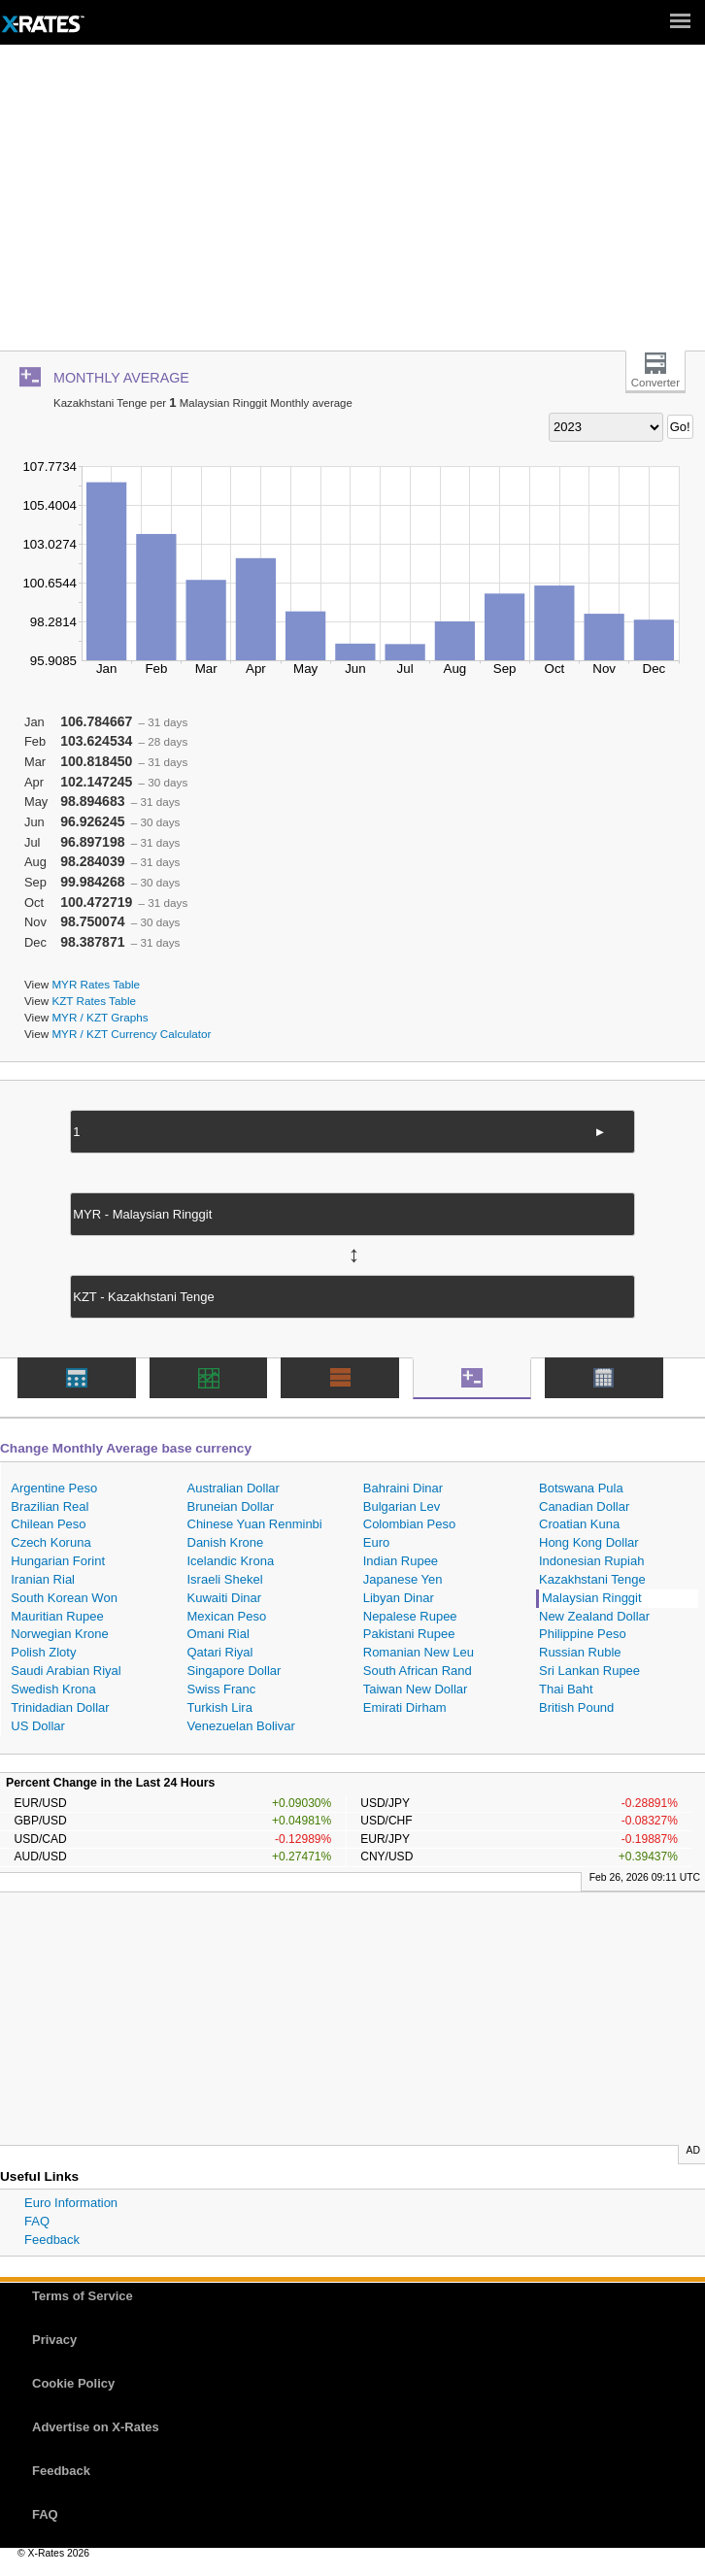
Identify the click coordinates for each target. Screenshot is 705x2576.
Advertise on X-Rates (95, 2427)
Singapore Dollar (234, 1670)
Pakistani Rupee (409, 1633)
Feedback (52, 2239)
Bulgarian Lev (402, 1506)
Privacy (54, 2339)
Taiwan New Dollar (415, 1689)
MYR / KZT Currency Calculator (131, 1033)
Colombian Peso (409, 1524)
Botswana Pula (581, 1488)
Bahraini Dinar (403, 1488)
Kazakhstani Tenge (592, 1579)
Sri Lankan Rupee (589, 1670)
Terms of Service (82, 2296)
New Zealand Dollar (594, 1616)
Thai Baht (566, 1689)
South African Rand (417, 1670)
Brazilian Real (49, 1506)
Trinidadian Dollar (60, 1707)
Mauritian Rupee (57, 1616)
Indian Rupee (400, 1561)
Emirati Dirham (405, 1707)
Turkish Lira (219, 1707)
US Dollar (38, 1726)
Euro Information (71, 2202)
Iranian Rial (43, 1579)
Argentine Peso (54, 1488)
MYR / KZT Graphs (99, 1017)
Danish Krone (225, 1542)
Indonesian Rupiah (591, 1561)
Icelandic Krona (231, 1561)
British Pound (576, 1707)
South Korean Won (64, 1597)
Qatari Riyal (220, 1652)
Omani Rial (218, 1633)
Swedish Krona (53, 1689)
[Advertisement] (352, 205)
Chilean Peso (48, 1524)
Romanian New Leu (418, 1652)
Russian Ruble (580, 1652)
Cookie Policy (73, 2383)
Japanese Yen (403, 1579)
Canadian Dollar (584, 1506)
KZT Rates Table (93, 1000)
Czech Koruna (50, 1542)
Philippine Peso (582, 1633)
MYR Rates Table (95, 984)
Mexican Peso (227, 1616)
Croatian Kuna (579, 1524)
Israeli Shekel (225, 1579)
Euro (376, 1542)
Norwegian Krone (59, 1633)
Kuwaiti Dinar (224, 1597)
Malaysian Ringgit (592, 1597)
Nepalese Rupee (410, 1616)
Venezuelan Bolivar (241, 1726)
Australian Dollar (233, 1488)
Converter (655, 382)
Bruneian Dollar (231, 1506)
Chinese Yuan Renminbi (254, 1524)
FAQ (37, 2221)
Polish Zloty (43, 1652)
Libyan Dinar (398, 1597)
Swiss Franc (221, 1689)
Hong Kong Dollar (589, 1542)
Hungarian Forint (58, 1561)
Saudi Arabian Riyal (65, 1670)
